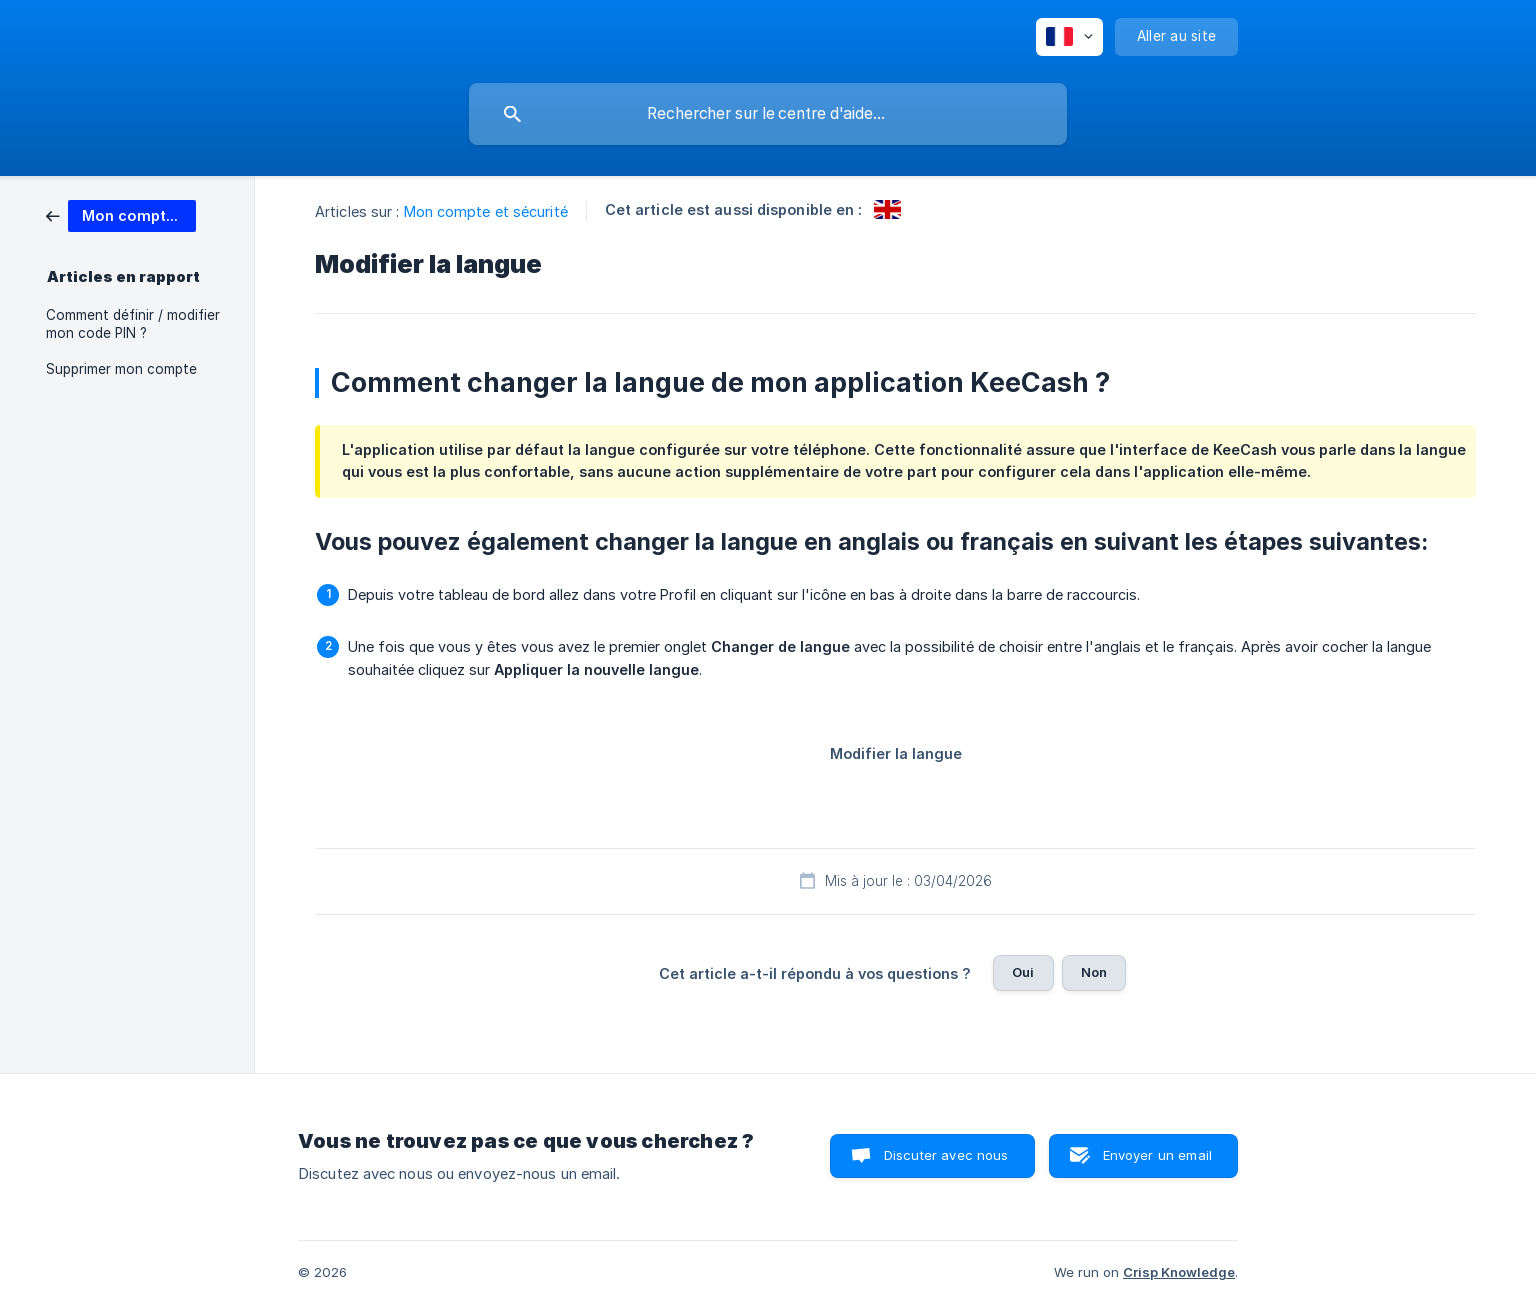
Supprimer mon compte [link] (121, 369)
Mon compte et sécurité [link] (486, 211)
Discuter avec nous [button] (946, 1155)
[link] (121, 214)
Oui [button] (1023, 972)
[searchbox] (768, 114)
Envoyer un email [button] (1157, 1155)
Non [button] (1094, 972)
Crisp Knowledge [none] (1179, 1272)
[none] (1069, 37)
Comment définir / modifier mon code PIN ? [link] (133, 324)
